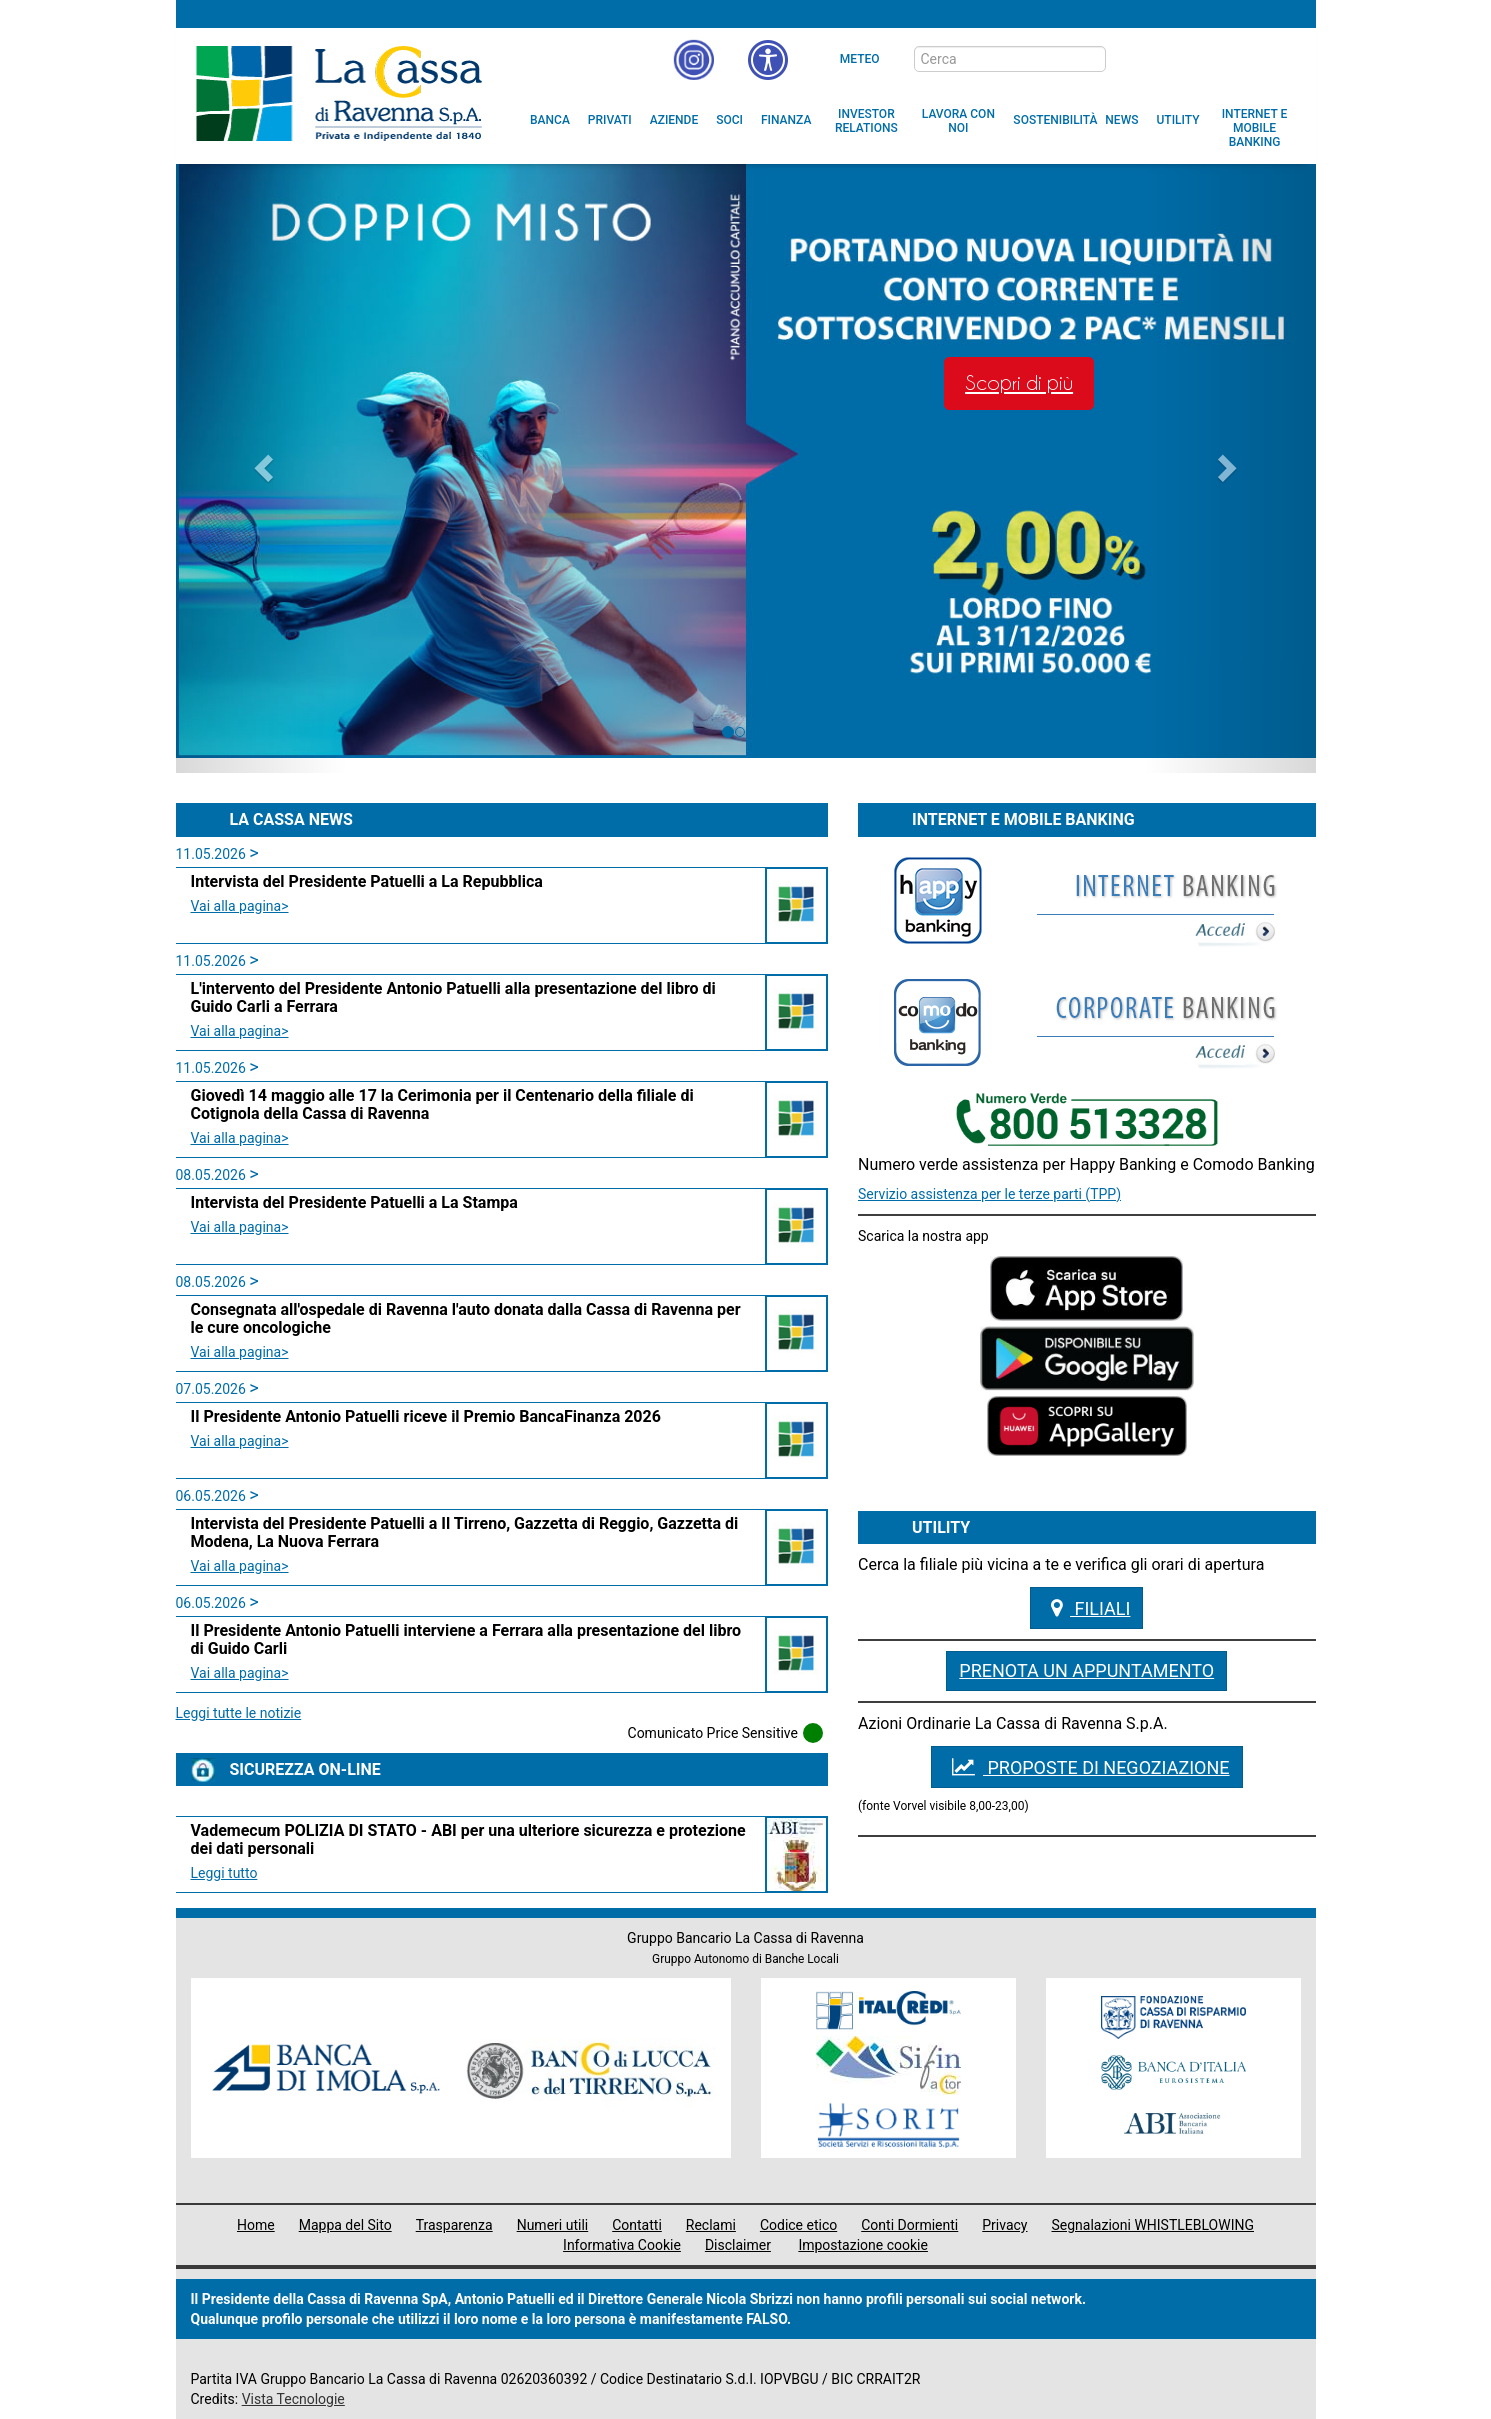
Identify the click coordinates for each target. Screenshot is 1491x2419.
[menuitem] (550, 120)
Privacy (1004, 2225)
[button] (768, 60)
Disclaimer (738, 2245)
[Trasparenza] (1231, 58)
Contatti (637, 2225)
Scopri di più (1019, 383)
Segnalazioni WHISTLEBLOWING (1153, 2225)
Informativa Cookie (622, 2245)
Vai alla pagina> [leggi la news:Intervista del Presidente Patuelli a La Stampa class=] (240, 1227)
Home (256, 2225)
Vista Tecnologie (293, 2399)
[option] (746, 461)
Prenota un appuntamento (1086, 1670)
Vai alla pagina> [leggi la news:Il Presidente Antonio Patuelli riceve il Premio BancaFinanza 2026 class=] (240, 1441)
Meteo (860, 59)
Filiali (1086, 1608)
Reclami (711, 2225)
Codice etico (798, 2225)
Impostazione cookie (863, 2245)
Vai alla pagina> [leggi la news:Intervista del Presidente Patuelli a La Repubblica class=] (240, 906)
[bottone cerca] (1132, 60)
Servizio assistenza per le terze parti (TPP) (989, 1194)
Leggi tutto (224, 1873)
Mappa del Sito (345, 2225)
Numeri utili (553, 2225)
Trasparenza (454, 2225)
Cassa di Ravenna (338, 93)
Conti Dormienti (909, 2225)
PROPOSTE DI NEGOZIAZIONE (1087, 1767)
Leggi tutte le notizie (239, 1713)
